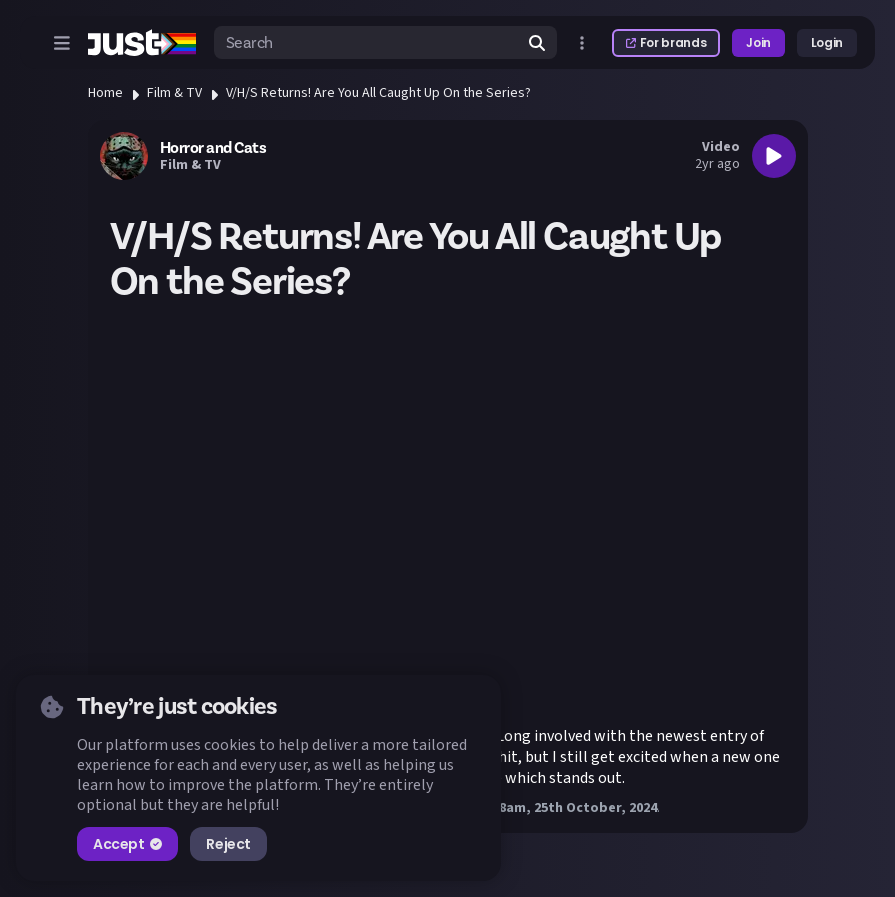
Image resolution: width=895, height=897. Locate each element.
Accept (127, 844)
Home (105, 93)
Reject (228, 844)
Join (758, 42)
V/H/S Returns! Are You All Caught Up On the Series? (378, 93)
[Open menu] (62, 43)
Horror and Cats (213, 148)
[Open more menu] (582, 43)
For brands (666, 42)
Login (827, 42)
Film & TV (174, 93)
